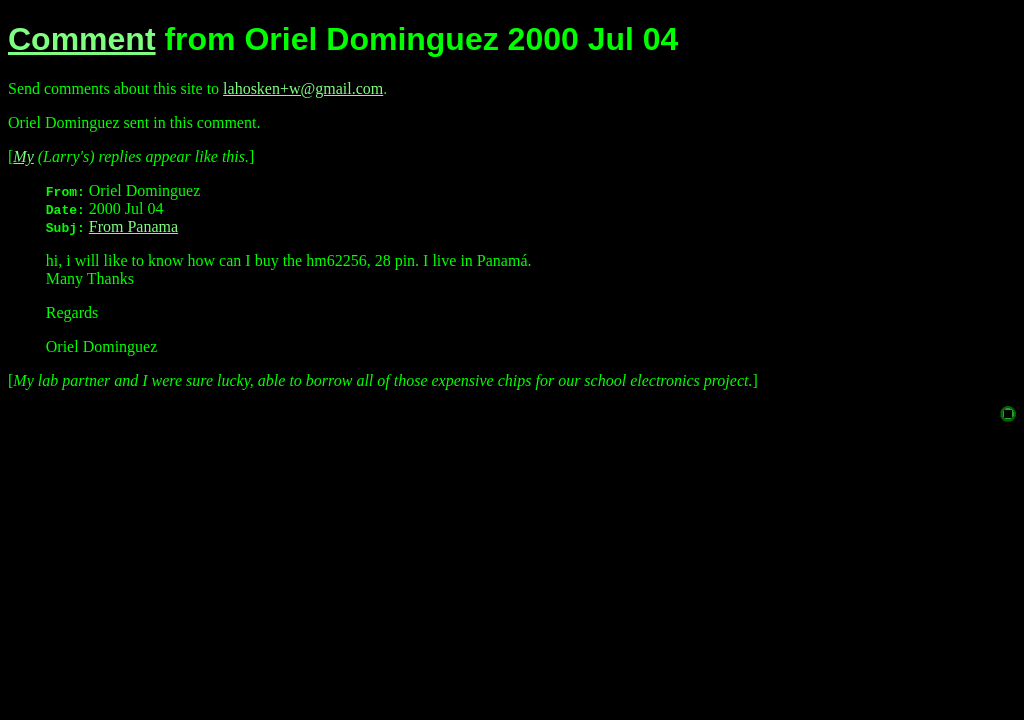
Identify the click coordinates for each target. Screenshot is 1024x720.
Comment (82, 39)
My (23, 156)
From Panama (133, 226)
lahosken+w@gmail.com (303, 88)
